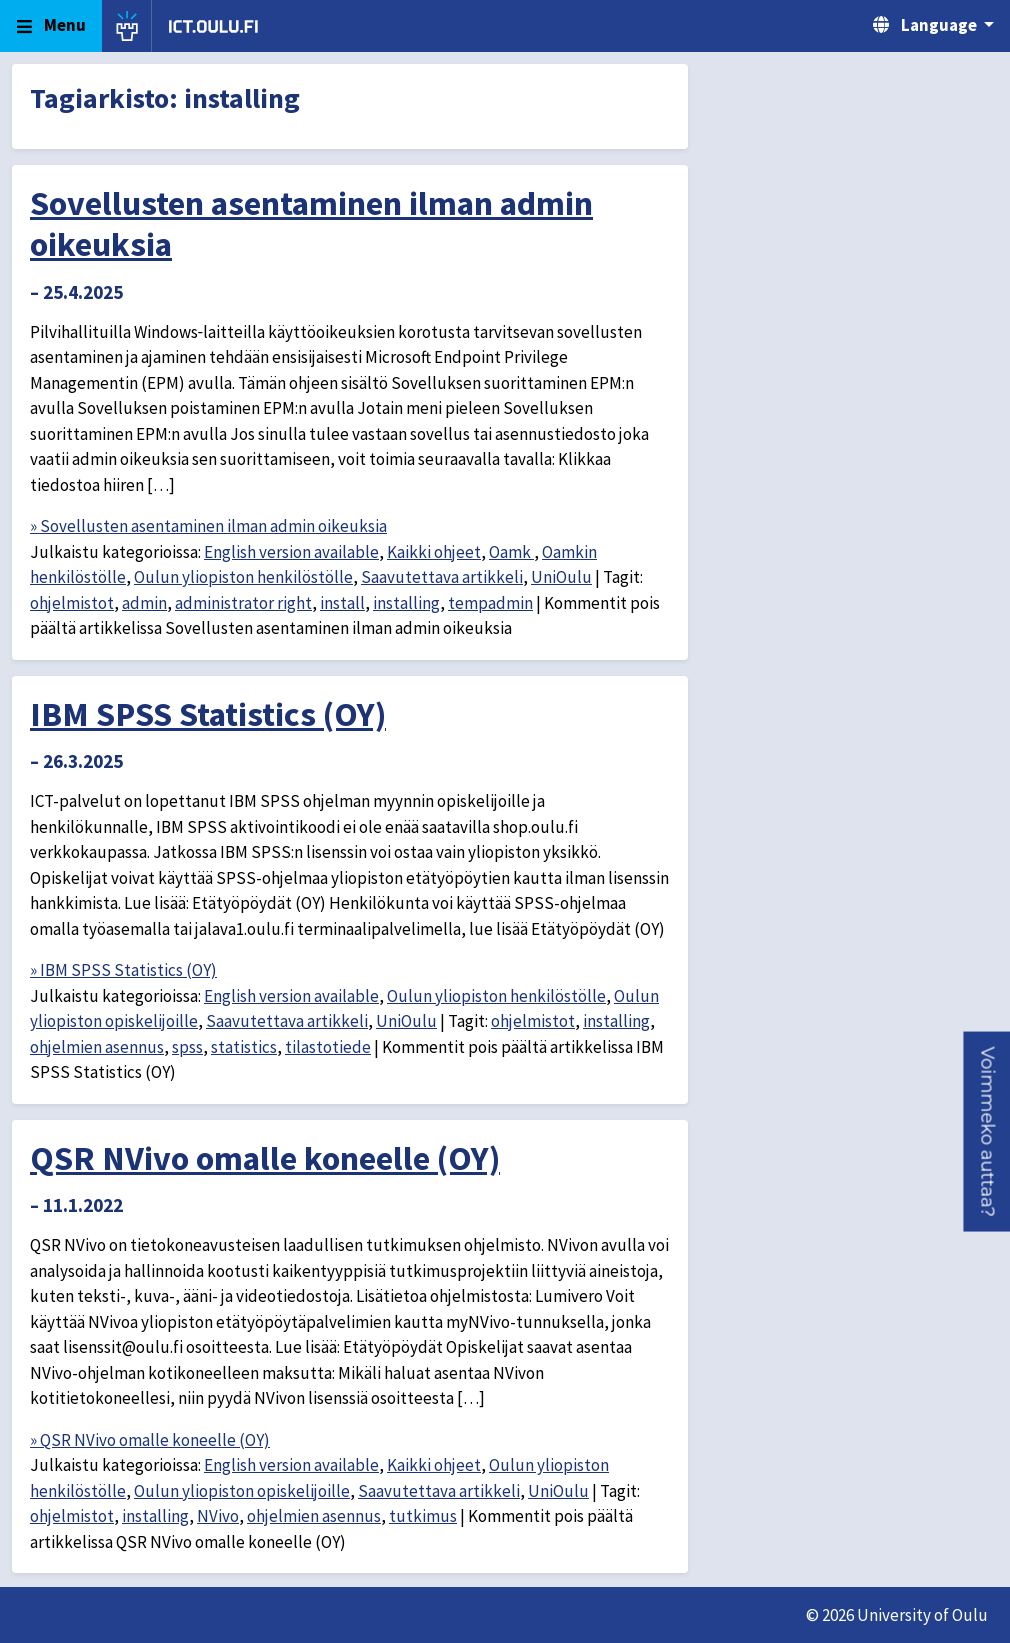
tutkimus (423, 1516)
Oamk (511, 552)
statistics (244, 1047)
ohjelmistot (72, 603)
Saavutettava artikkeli (442, 577)
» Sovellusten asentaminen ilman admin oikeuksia (208, 526)
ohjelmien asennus (97, 1047)
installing (406, 603)
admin (144, 603)
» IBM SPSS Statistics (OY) (123, 970)
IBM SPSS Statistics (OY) (208, 714)
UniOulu (561, 577)
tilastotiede (328, 1047)
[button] (986, 1132)
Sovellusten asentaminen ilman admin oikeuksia (311, 223)
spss (187, 1047)
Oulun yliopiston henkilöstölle (243, 577)
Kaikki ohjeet (434, 552)
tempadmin (490, 603)
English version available (291, 552)
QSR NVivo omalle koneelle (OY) (265, 1158)
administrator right (243, 603)
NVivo (218, 1516)
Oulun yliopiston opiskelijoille (242, 1491)
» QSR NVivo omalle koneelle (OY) (150, 1440)
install (342, 603)
